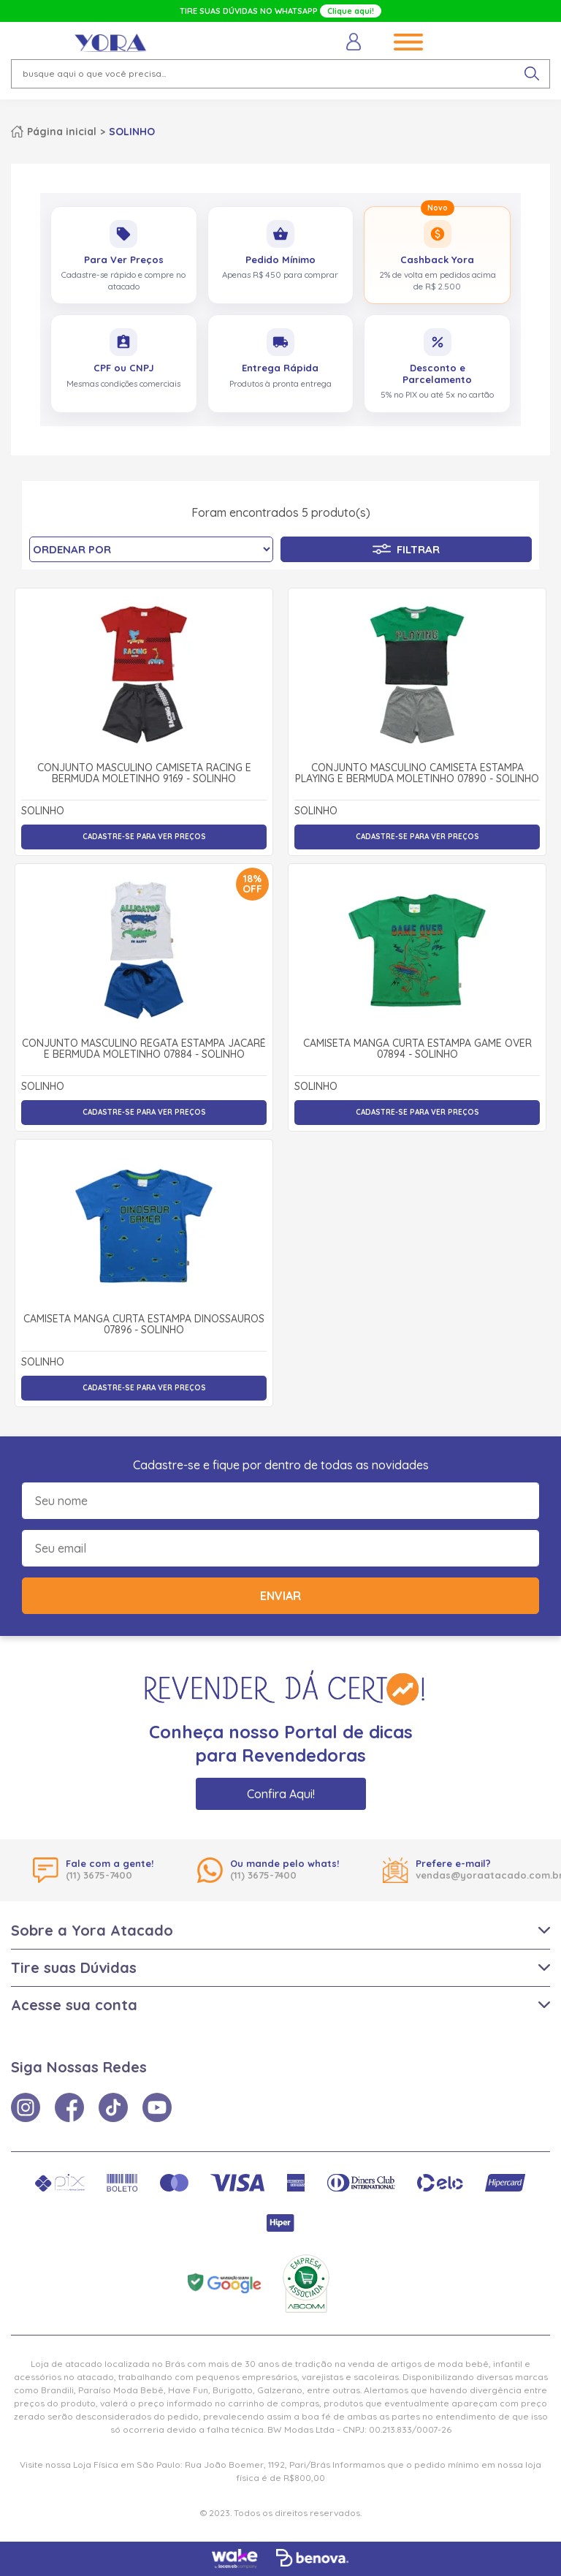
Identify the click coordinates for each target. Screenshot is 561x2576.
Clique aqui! (350, 11)
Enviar (280, 1595)
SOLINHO (132, 131)
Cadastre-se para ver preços (144, 836)
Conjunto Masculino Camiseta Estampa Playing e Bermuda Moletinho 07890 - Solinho (417, 773)
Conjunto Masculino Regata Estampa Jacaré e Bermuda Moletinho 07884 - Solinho (144, 1049)
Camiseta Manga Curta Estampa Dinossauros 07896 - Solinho (143, 1325)
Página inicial (61, 131)
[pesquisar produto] (531, 74)
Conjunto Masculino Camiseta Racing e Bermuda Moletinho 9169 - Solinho (144, 773)
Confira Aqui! (281, 1794)
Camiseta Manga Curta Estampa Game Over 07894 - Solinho (417, 1049)
